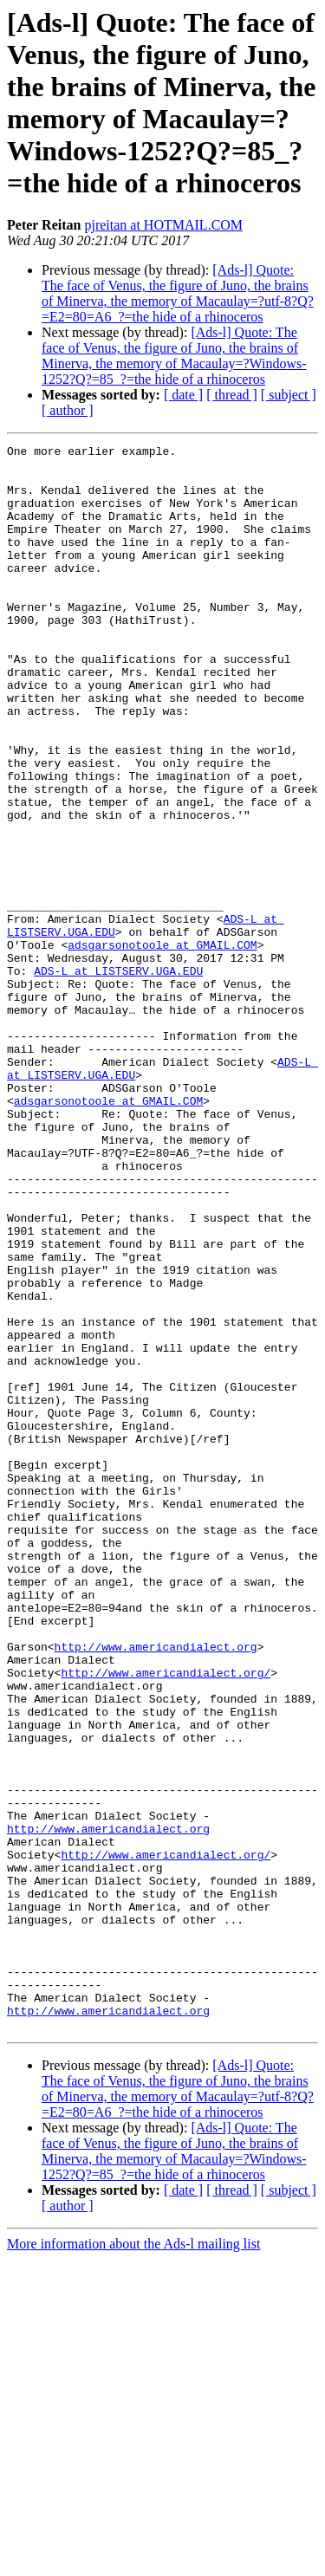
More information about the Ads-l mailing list (133, 2560)
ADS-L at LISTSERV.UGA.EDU (118, 1077)
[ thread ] (231, 394)
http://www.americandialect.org (156, 1888)
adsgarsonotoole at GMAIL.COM (162, 1046)
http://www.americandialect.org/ (165, 1919)
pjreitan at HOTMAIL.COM (163, 224)
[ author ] (68, 410)
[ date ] (183, 394)
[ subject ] (288, 394)
